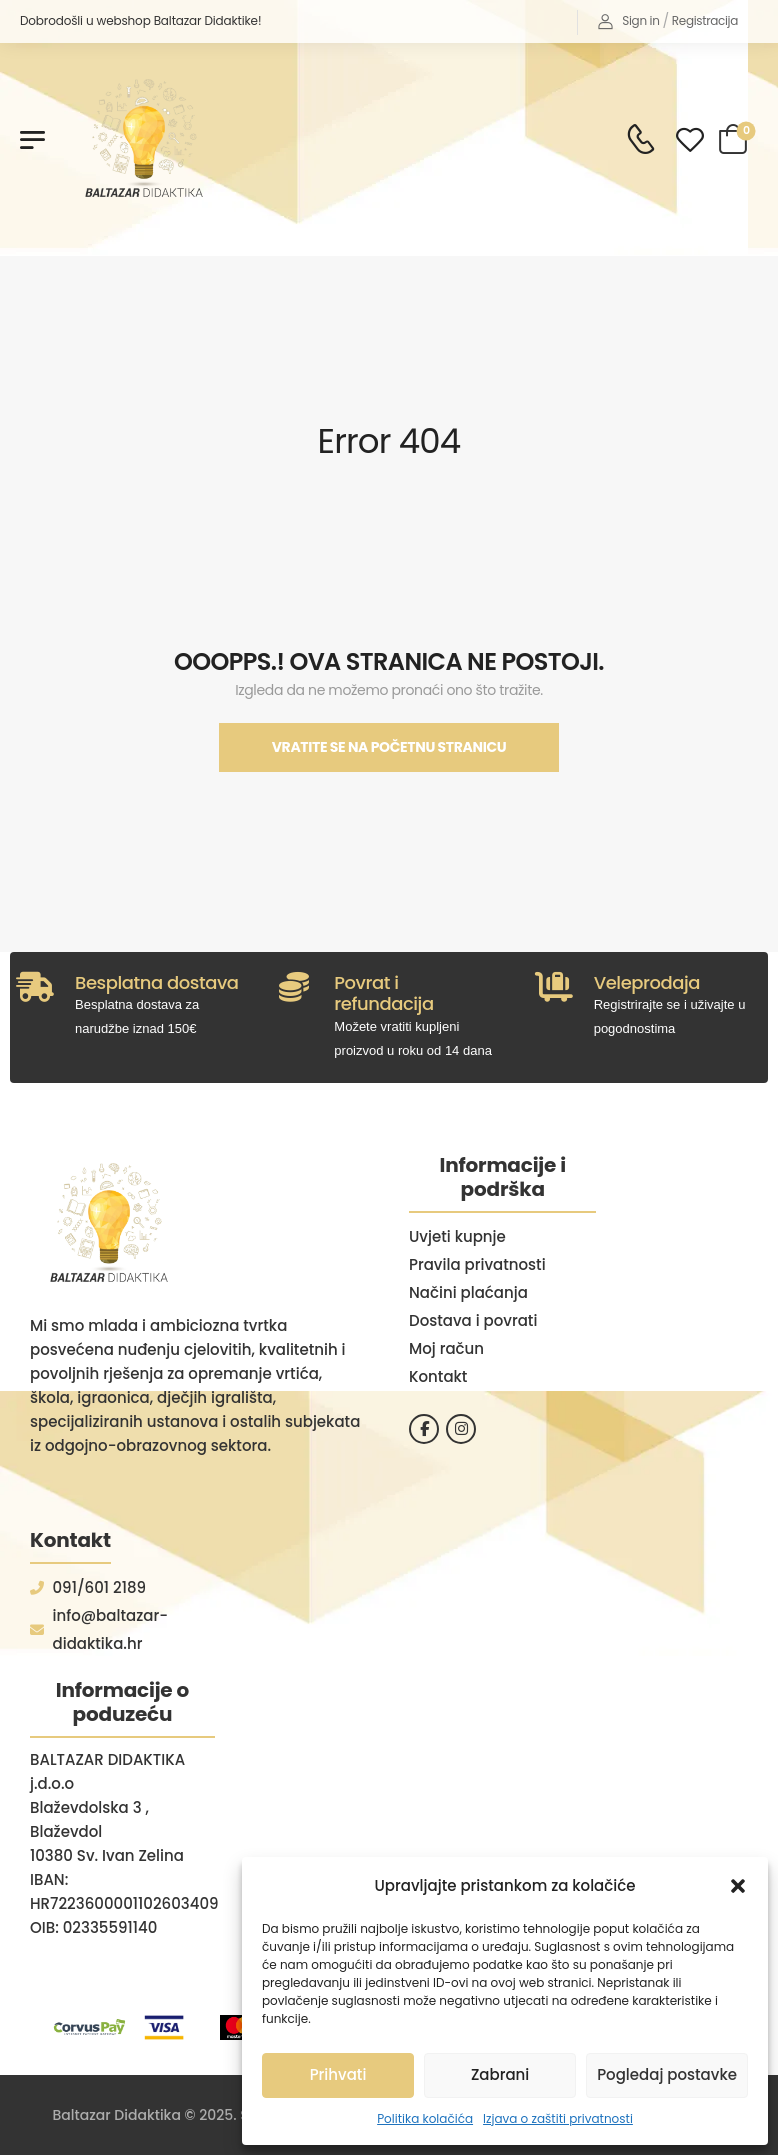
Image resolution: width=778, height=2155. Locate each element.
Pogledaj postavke (667, 2074)
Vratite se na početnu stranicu (389, 747)
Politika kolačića (425, 2118)
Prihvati (338, 2074)
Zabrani (500, 2074)
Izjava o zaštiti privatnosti (558, 2118)
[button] (738, 1886)
